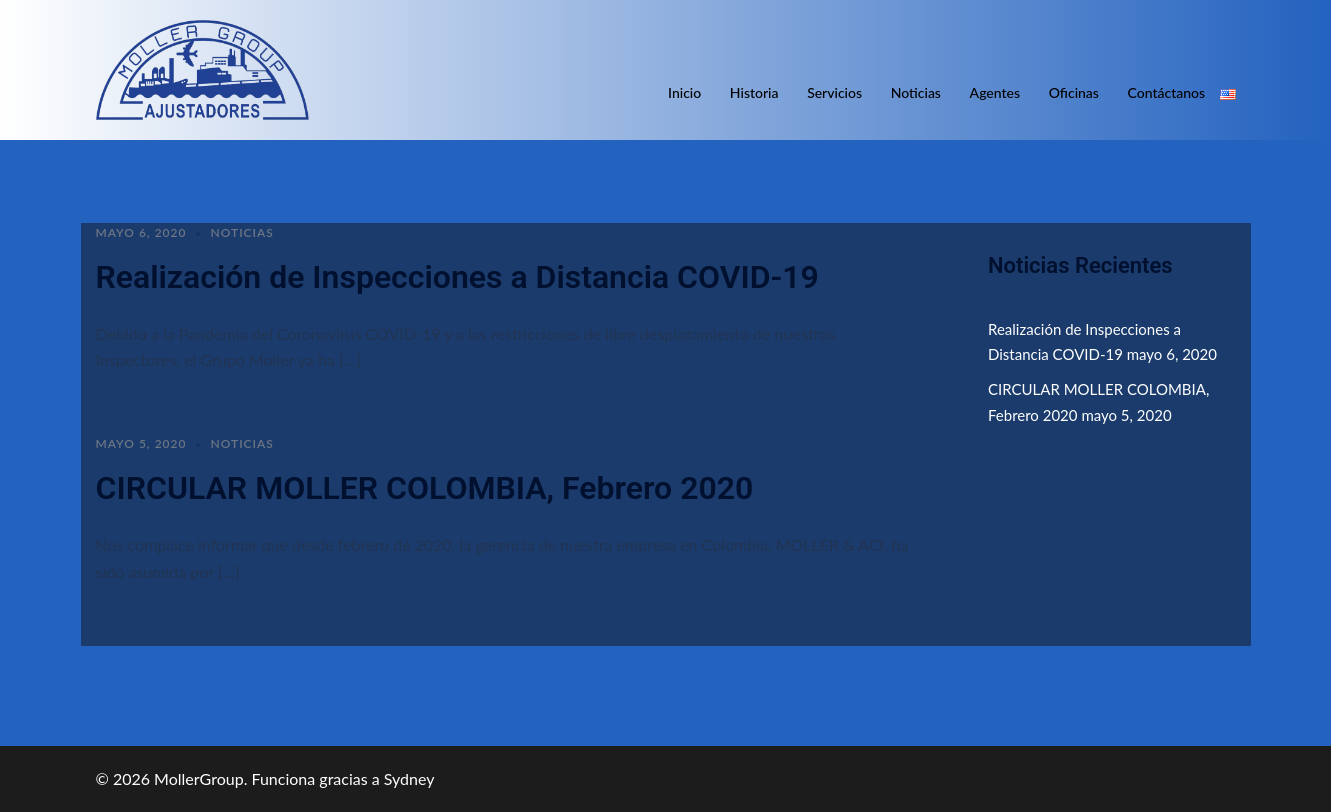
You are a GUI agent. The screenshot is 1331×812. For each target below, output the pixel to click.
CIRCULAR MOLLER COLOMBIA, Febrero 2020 (425, 488)
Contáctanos (1167, 92)
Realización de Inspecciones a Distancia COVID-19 (457, 277)
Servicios (834, 92)
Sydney (409, 778)
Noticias (916, 92)
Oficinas (1074, 92)
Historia (754, 92)
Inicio (684, 92)
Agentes (995, 92)
